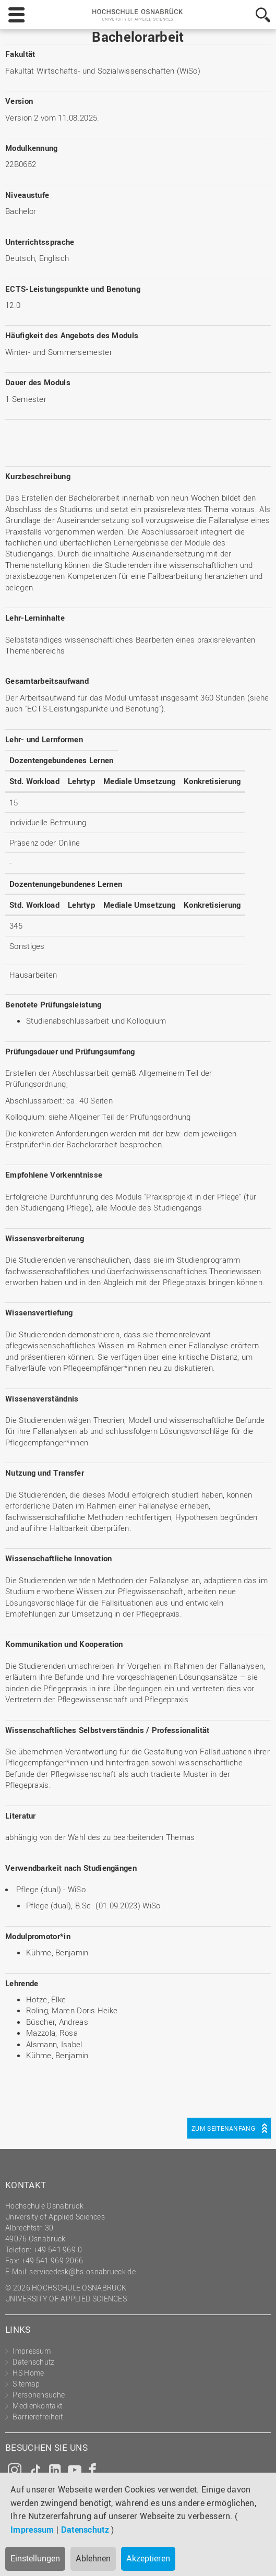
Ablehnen (93, 2558)
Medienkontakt (37, 2406)
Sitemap (26, 2384)
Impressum (32, 2529)
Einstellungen (35, 2558)
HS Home (28, 2373)
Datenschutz (85, 2529)
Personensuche (39, 2395)
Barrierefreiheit (38, 2416)
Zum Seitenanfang (223, 2128)
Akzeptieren (148, 2558)
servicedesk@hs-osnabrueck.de (82, 2271)
